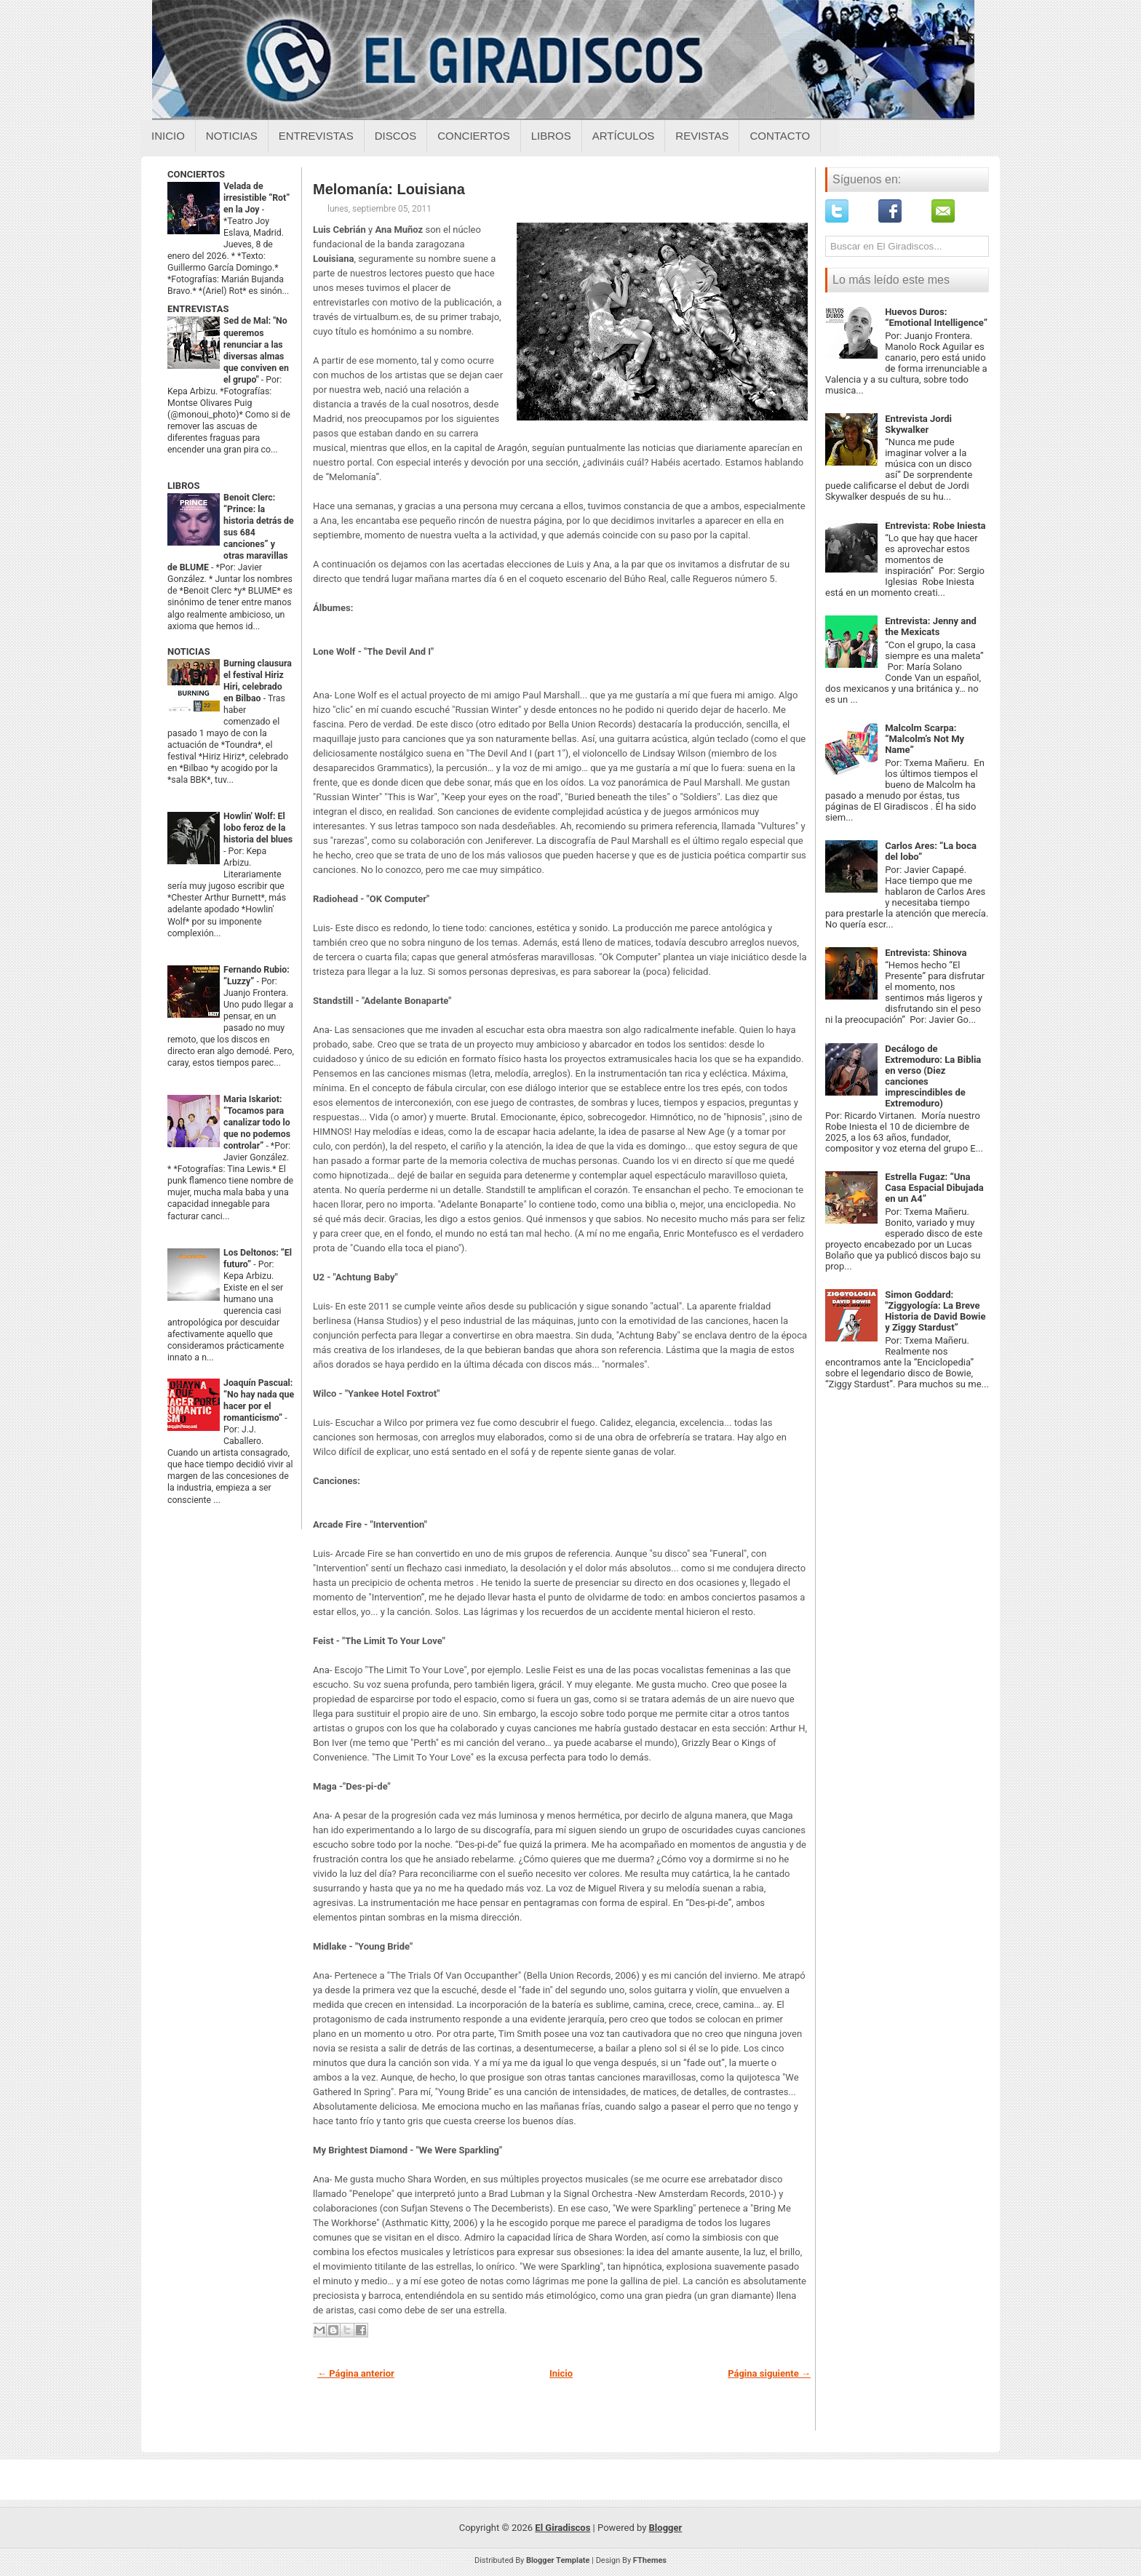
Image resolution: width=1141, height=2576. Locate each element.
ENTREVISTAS (197, 308)
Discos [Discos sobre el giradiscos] (396, 135)
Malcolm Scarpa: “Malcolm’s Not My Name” (924, 738)
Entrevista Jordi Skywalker (918, 424)
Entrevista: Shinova (925, 952)
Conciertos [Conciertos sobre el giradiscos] (473, 135)
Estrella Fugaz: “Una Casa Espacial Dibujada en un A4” (934, 1187)
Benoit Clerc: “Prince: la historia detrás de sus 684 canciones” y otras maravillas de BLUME (230, 533)
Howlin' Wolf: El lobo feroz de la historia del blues (258, 828)
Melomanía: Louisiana (389, 189)
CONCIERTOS (196, 174)
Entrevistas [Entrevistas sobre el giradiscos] (316, 135)
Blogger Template (558, 2560)
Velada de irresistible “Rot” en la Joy (256, 198)
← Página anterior (355, 2373)
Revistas (701, 135)
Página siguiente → (769, 2373)
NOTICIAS (188, 651)
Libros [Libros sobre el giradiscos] (551, 135)
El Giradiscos (562, 2527)
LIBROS (183, 485)
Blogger (666, 2527)
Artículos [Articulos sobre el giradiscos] (623, 135)
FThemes (650, 2560)
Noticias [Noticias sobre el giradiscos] (232, 135)
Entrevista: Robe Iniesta (935, 525)
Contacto (780, 135)
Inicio (168, 135)
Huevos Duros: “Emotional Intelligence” (936, 317)
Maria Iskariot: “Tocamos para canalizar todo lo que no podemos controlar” (256, 1122)
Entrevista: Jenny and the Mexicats (931, 626)
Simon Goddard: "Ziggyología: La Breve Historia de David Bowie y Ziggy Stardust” (935, 1311)
